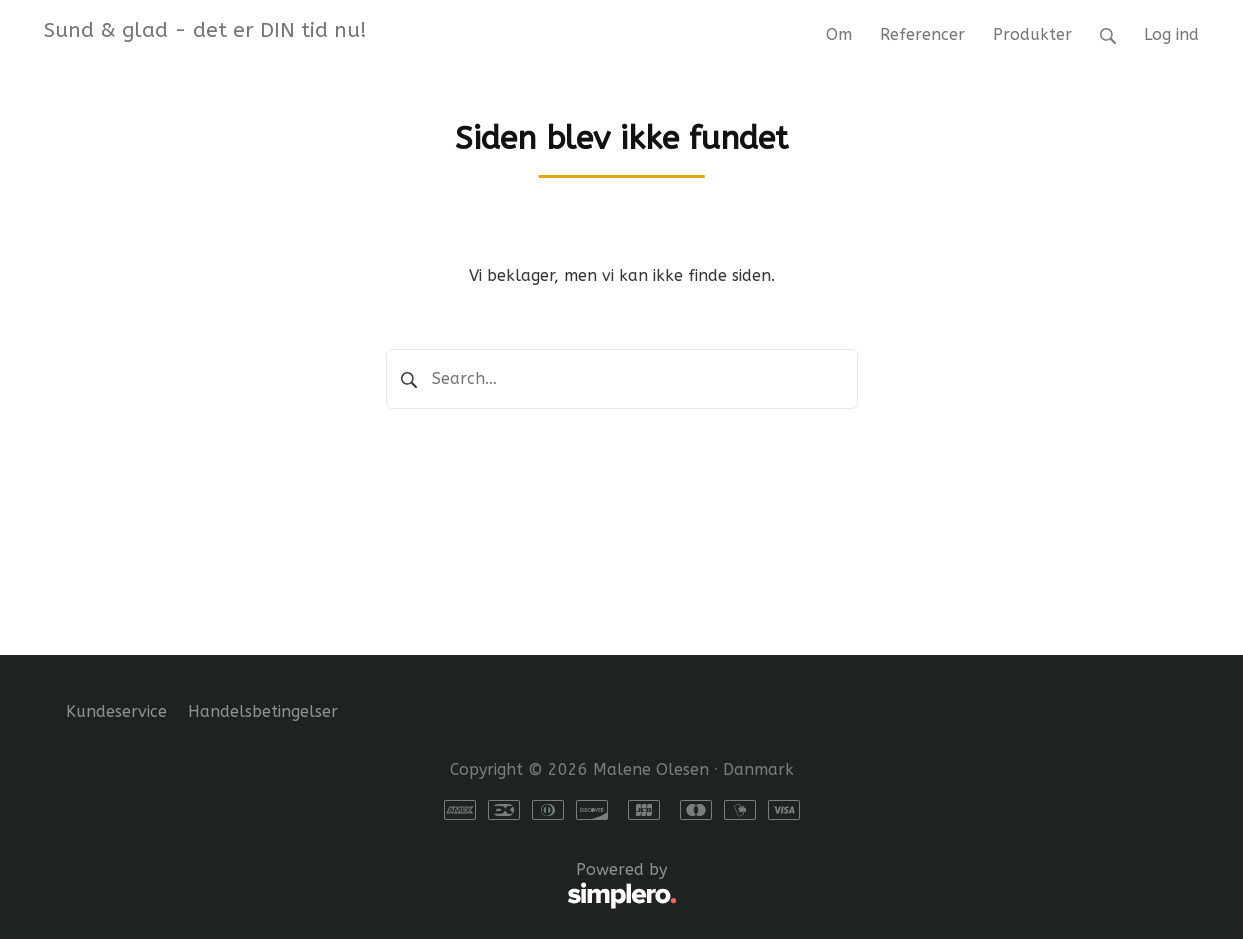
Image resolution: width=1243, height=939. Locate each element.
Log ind (1171, 34)
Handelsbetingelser (263, 711)
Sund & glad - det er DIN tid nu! (205, 30)
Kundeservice (116, 711)
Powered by (371, 886)
